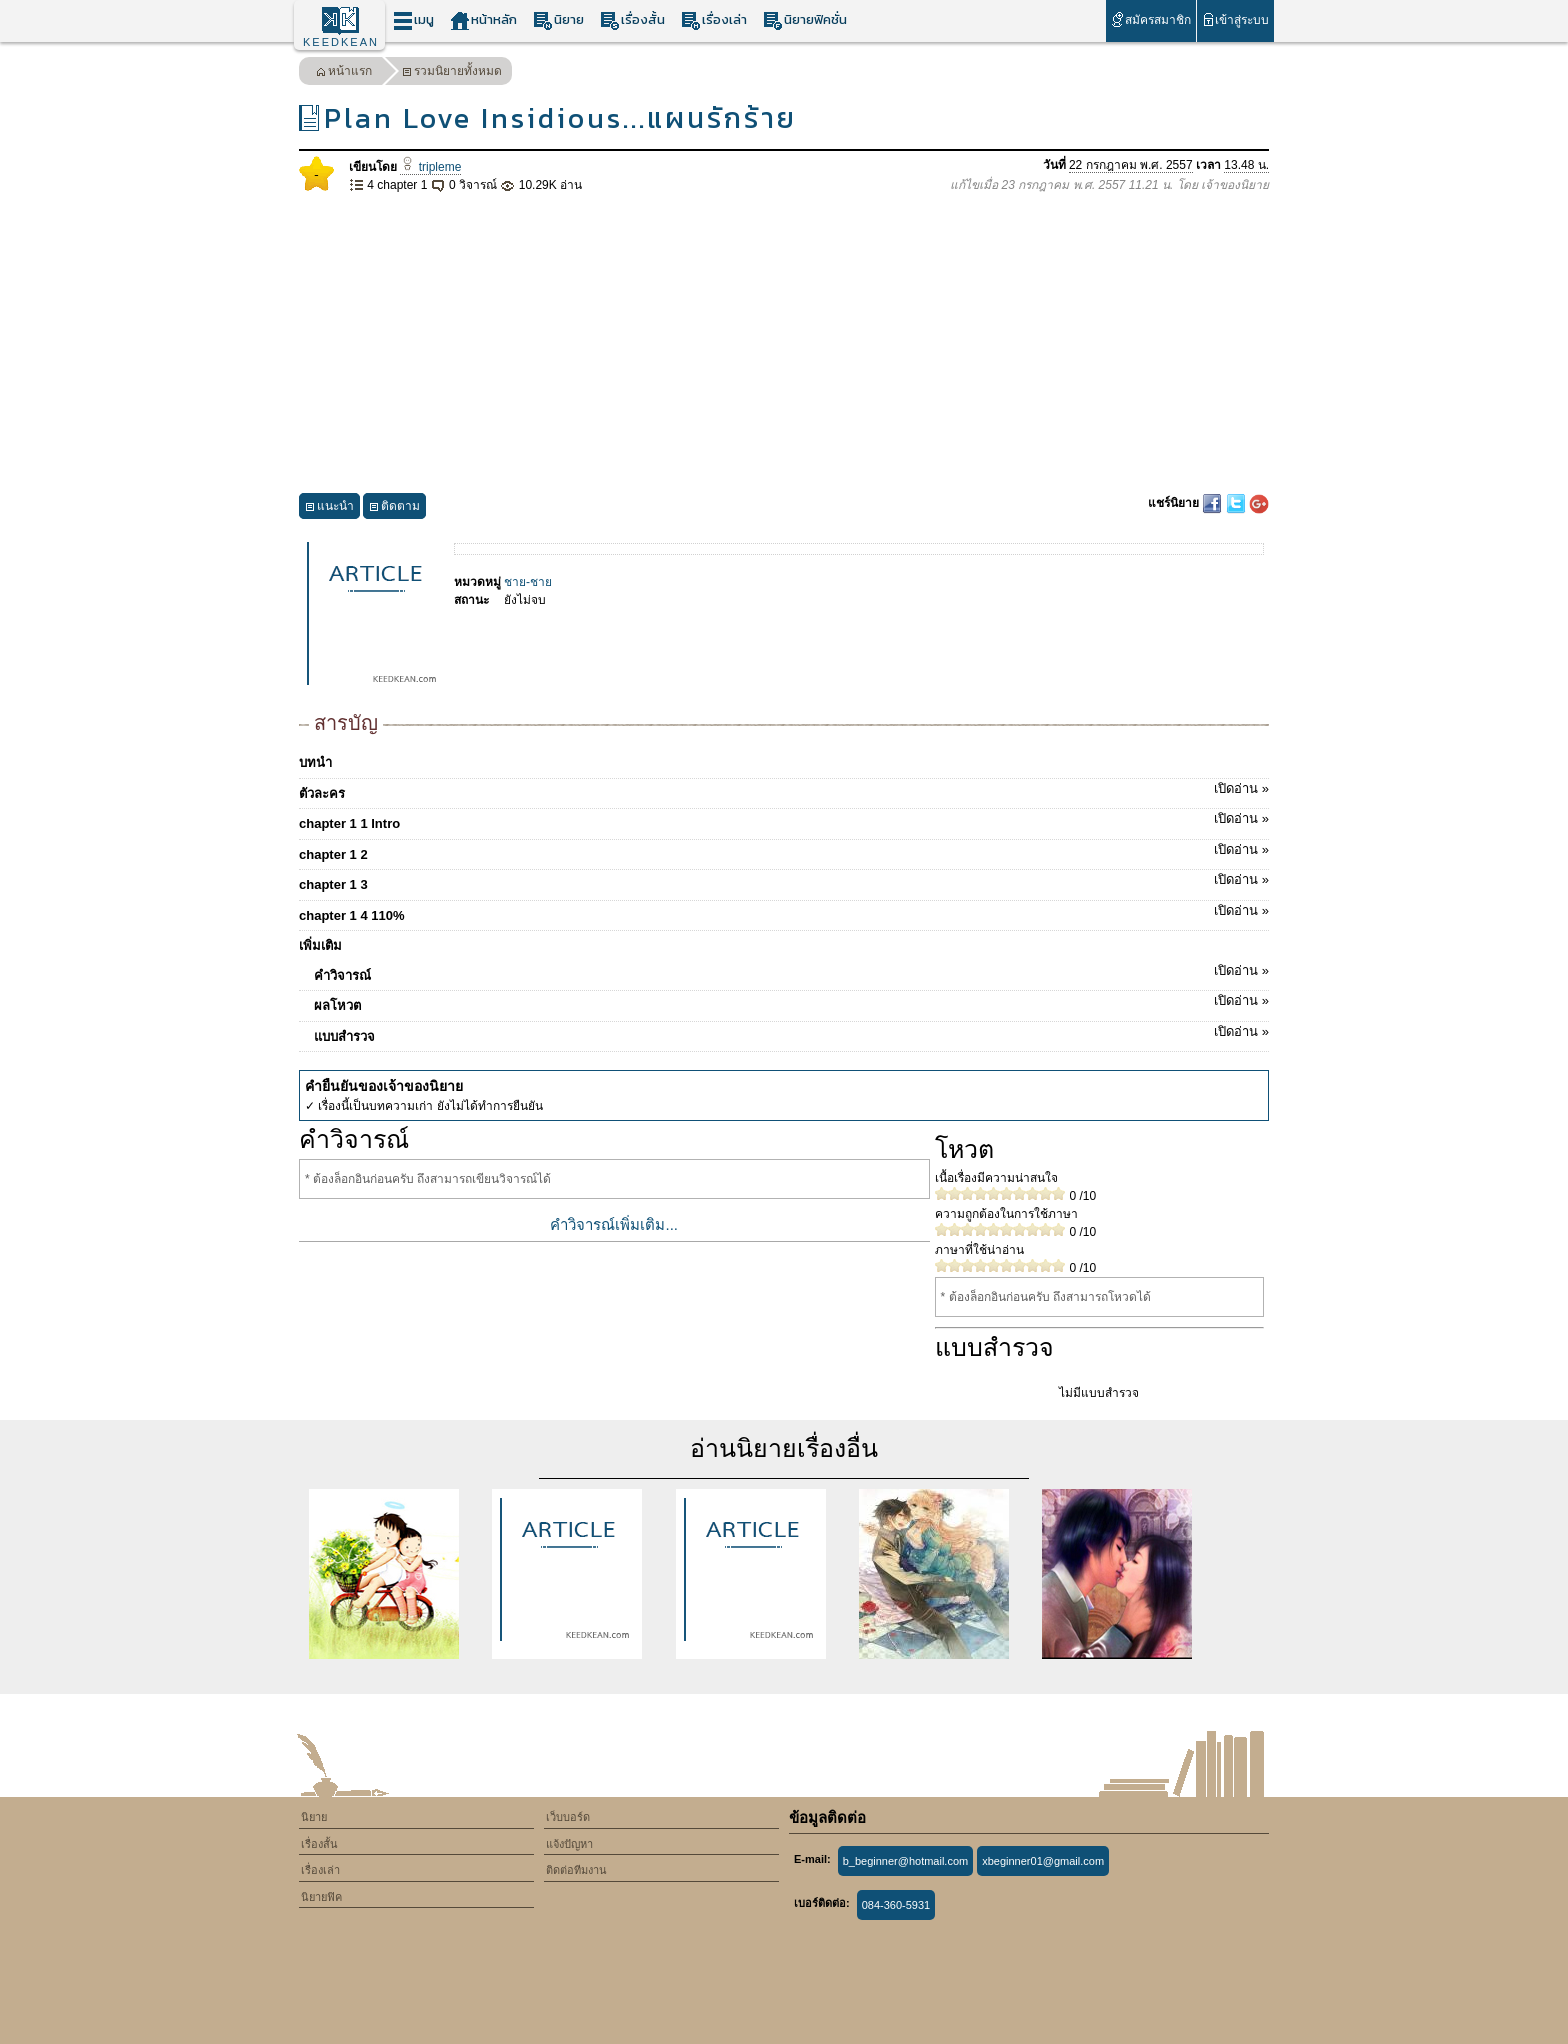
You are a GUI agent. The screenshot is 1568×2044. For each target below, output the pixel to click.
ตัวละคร (784, 790)
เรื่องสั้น (632, 20)
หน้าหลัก (483, 20)
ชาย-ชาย (528, 582)
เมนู (413, 20)
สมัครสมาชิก (1150, 19)
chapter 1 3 (784, 881)
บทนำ (315, 762)
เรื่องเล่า (714, 20)
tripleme (430, 167)
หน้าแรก (344, 73)
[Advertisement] (784, 344)
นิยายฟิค (321, 1897)
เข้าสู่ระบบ (1235, 19)
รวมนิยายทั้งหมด (452, 73)
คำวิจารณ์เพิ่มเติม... (614, 1224)
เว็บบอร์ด (568, 1817)
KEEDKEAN (341, 42)
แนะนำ (329, 508)
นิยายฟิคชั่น (805, 20)
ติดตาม (394, 508)
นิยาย (558, 20)
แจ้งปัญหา (569, 1844)
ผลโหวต (791, 1002)
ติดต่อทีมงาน (576, 1870)
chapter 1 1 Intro (784, 820)
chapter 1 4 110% (784, 912)
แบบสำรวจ (791, 1033)
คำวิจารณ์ (791, 972)
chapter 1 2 (784, 851)
